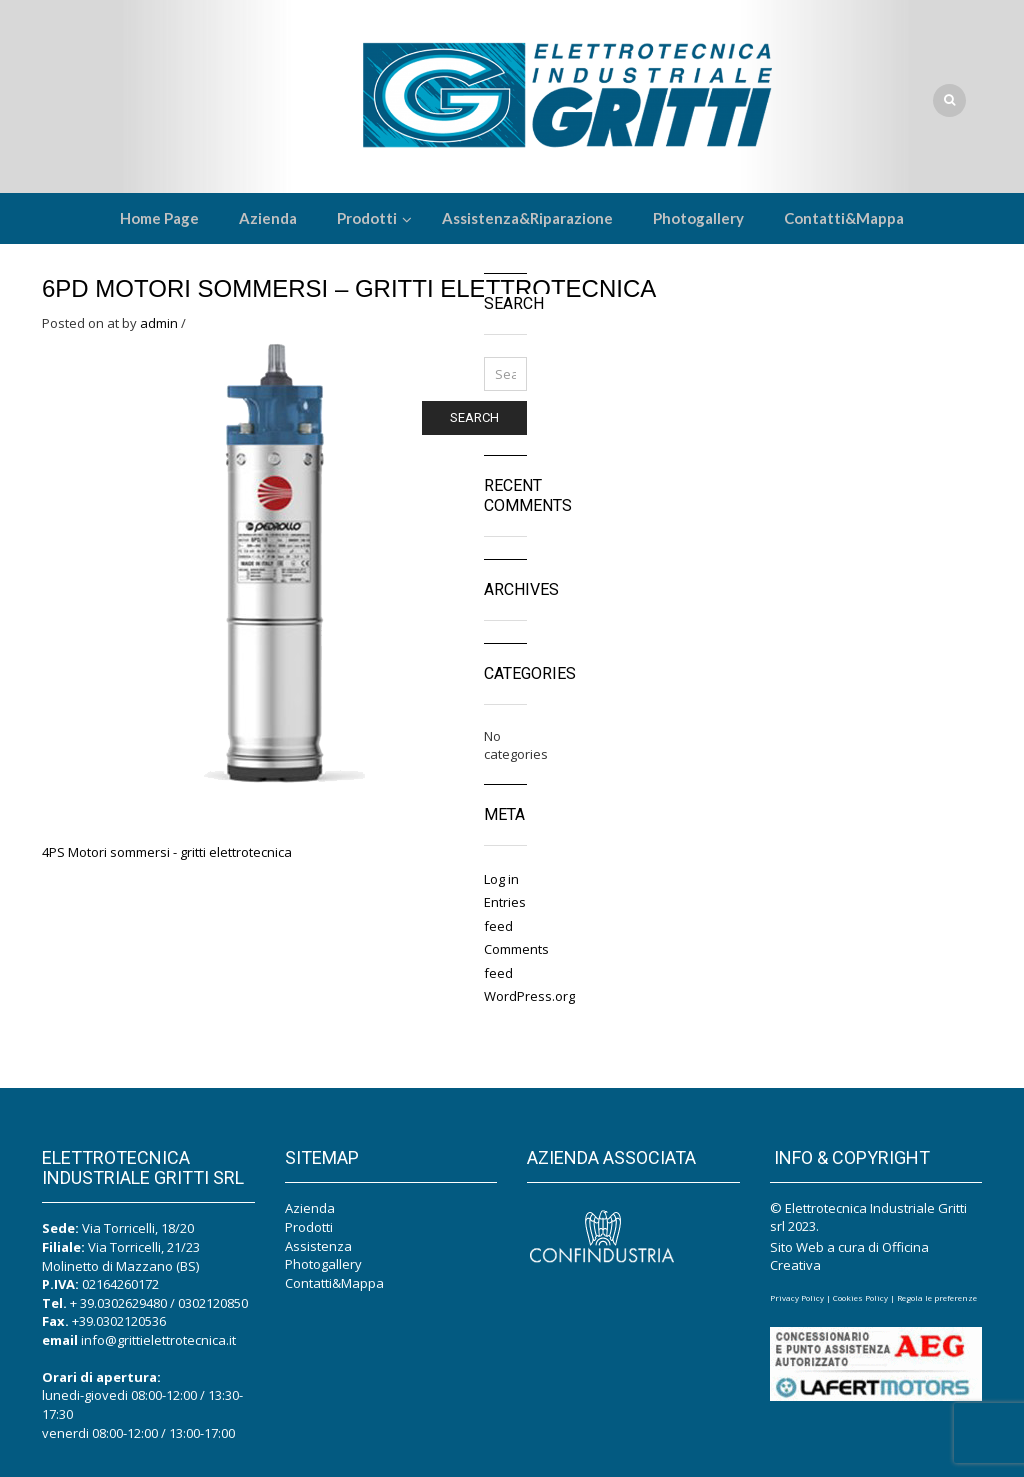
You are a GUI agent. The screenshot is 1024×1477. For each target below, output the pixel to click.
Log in (501, 879)
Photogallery (323, 1264)
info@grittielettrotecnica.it (158, 1340)
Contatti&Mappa (334, 1283)
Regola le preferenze (937, 1297)
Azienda (310, 1208)
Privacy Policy (797, 1297)
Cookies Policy (860, 1297)
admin (159, 323)
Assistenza (318, 1246)
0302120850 (213, 1303)
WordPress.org (529, 996)
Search (474, 417)
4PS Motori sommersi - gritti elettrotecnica (167, 852)
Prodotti (309, 1227)
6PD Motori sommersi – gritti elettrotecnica (349, 288)
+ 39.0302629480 (118, 1303)
